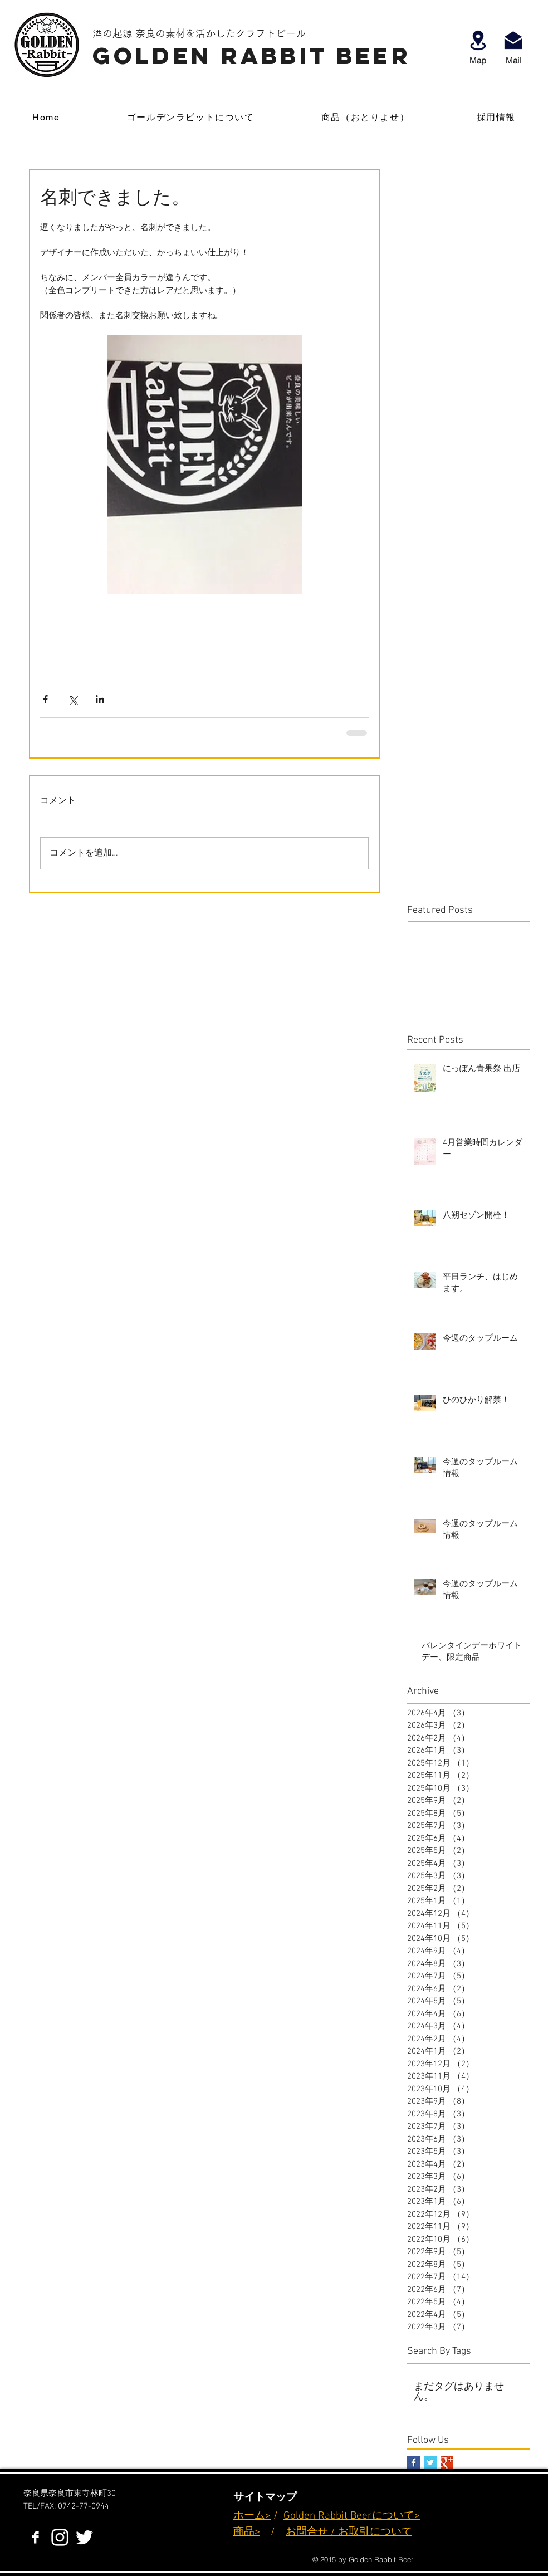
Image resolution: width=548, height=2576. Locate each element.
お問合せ (307, 2532)
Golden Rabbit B (319, 2516)
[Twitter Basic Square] (430, 2462)
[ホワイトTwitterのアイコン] (84, 2537)
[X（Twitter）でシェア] (72, 699)
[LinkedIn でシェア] (100, 699)
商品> (246, 2532)
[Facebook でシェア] (45, 699)
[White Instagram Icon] (59, 2537)
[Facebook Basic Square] (413, 2462)
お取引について (375, 2532)
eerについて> (388, 2516)
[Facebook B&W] (35, 2537)
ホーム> (252, 2516)
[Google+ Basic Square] (447, 2462)
